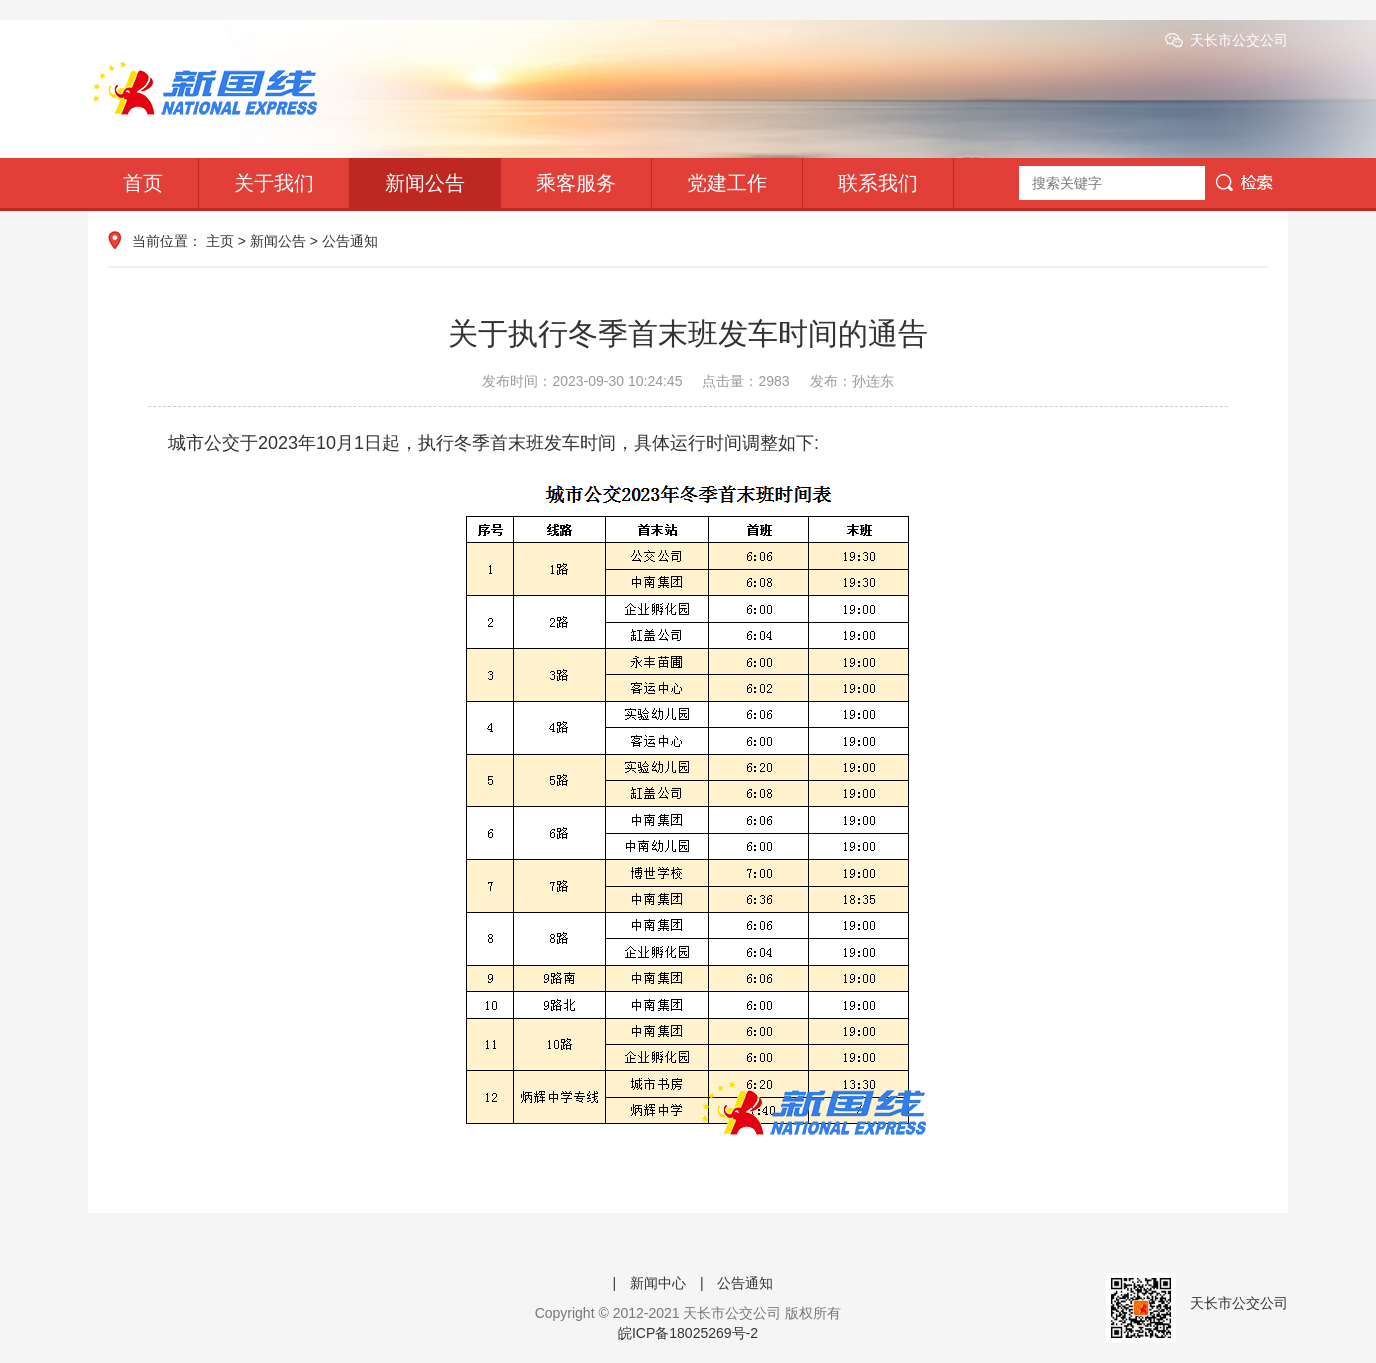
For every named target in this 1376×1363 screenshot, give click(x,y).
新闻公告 (425, 183)
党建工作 (727, 183)
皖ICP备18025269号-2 (688, 1333)
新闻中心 (658, 1283)
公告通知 (350, 241)
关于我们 (274, 183)
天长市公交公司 (1239, 40)
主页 (220, 241)
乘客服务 (576, 183)
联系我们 (878, 183)
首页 (143, 183)
